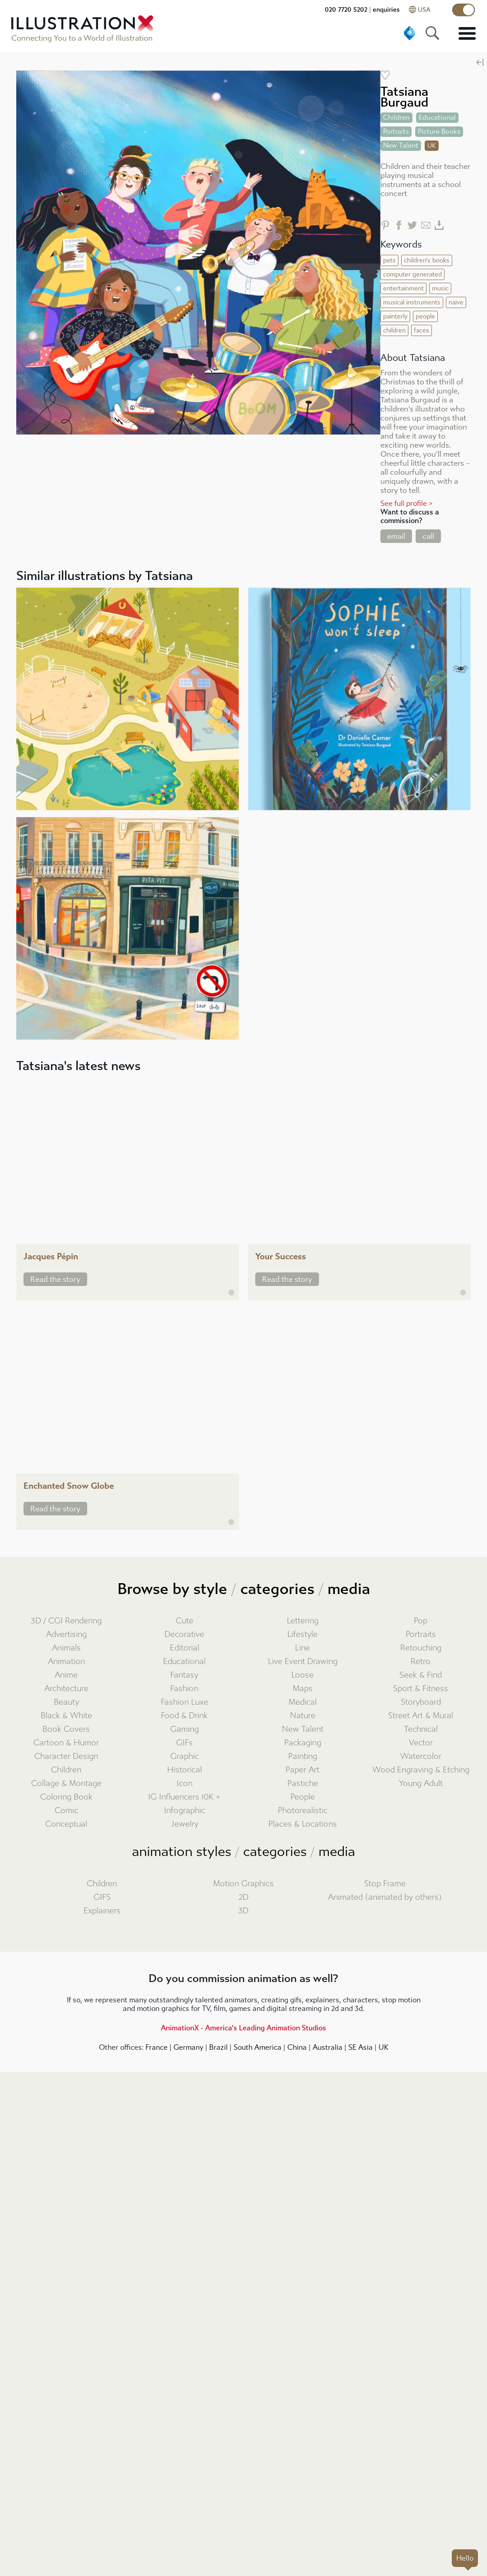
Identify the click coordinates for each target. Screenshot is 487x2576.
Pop (420, 1621)
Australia (327, 2047)
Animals (66, 1648)
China (297, 2047)
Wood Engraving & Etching (420, 1770)
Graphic (184, 1756)
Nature (302, 1715)
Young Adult (421, 1783)
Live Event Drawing (302, 1661)
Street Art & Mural (420, 1715)
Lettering (302, 1621)
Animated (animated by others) (385, 1897)
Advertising (66, 1634)
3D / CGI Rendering (66, 1621)
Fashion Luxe (184, 1702)
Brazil (218, 2047)
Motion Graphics (243, 1884)
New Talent (302, 1729)
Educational (184, 1661)
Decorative (184, 1634)
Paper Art (302, 1770)
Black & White (66, 1715)
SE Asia (360, 2047)
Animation (66, 1661)
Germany (188, 2047)
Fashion (184, 1688)
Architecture (66, 1688)
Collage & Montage (66, 1783)
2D (243, 1897)
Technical (421, 1729)
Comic (66, 1810)
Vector (421, 1743)
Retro (421, 1661)
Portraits (421, 1634)
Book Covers (66, 1729)
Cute (184, 1621)
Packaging (302, 1743)
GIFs (184, 1743)
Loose (302, 1675)
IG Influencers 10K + (184, 1797)
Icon (184, 1783)
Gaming (184, 1729)
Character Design (66, 1756)
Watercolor (420, 1756)
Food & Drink (184, 1715)
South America (257, 2047)
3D (243, 1911)
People (302, 1797)
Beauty (66, 1702)
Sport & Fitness (420, 1688)
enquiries (386, 10)
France (156, 2047)
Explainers (102, 1911)
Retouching (420, 1648)
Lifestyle (302, 1634)
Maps (303, 1688)
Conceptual (66, 1824)
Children (66, 1770)
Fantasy (184, 1675)
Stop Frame (385, 1884)
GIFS (102, 1897)
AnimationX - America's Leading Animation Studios (243, 2028)
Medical (303, 1702)
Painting (302, 1756)
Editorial (184, 1648)
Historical (184, 1770)
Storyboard (421, 1702)
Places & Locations (302, 1824)
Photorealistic (303, 1810)
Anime (66, 1675)
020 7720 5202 (346, 10)
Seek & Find (420, 1675)
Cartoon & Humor (66, 1743)
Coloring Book (66, 1797)
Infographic (184, 1810)
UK (384, 2047)
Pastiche (302, 1783)
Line (302, 1648)
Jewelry (184, 1824)
